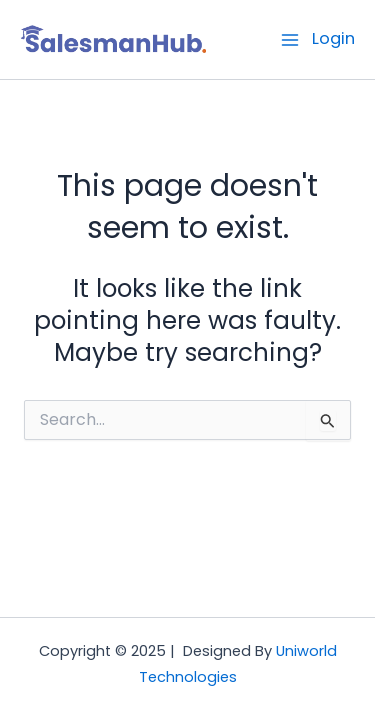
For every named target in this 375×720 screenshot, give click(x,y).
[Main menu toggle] (290, 39)
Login (333, 38)
